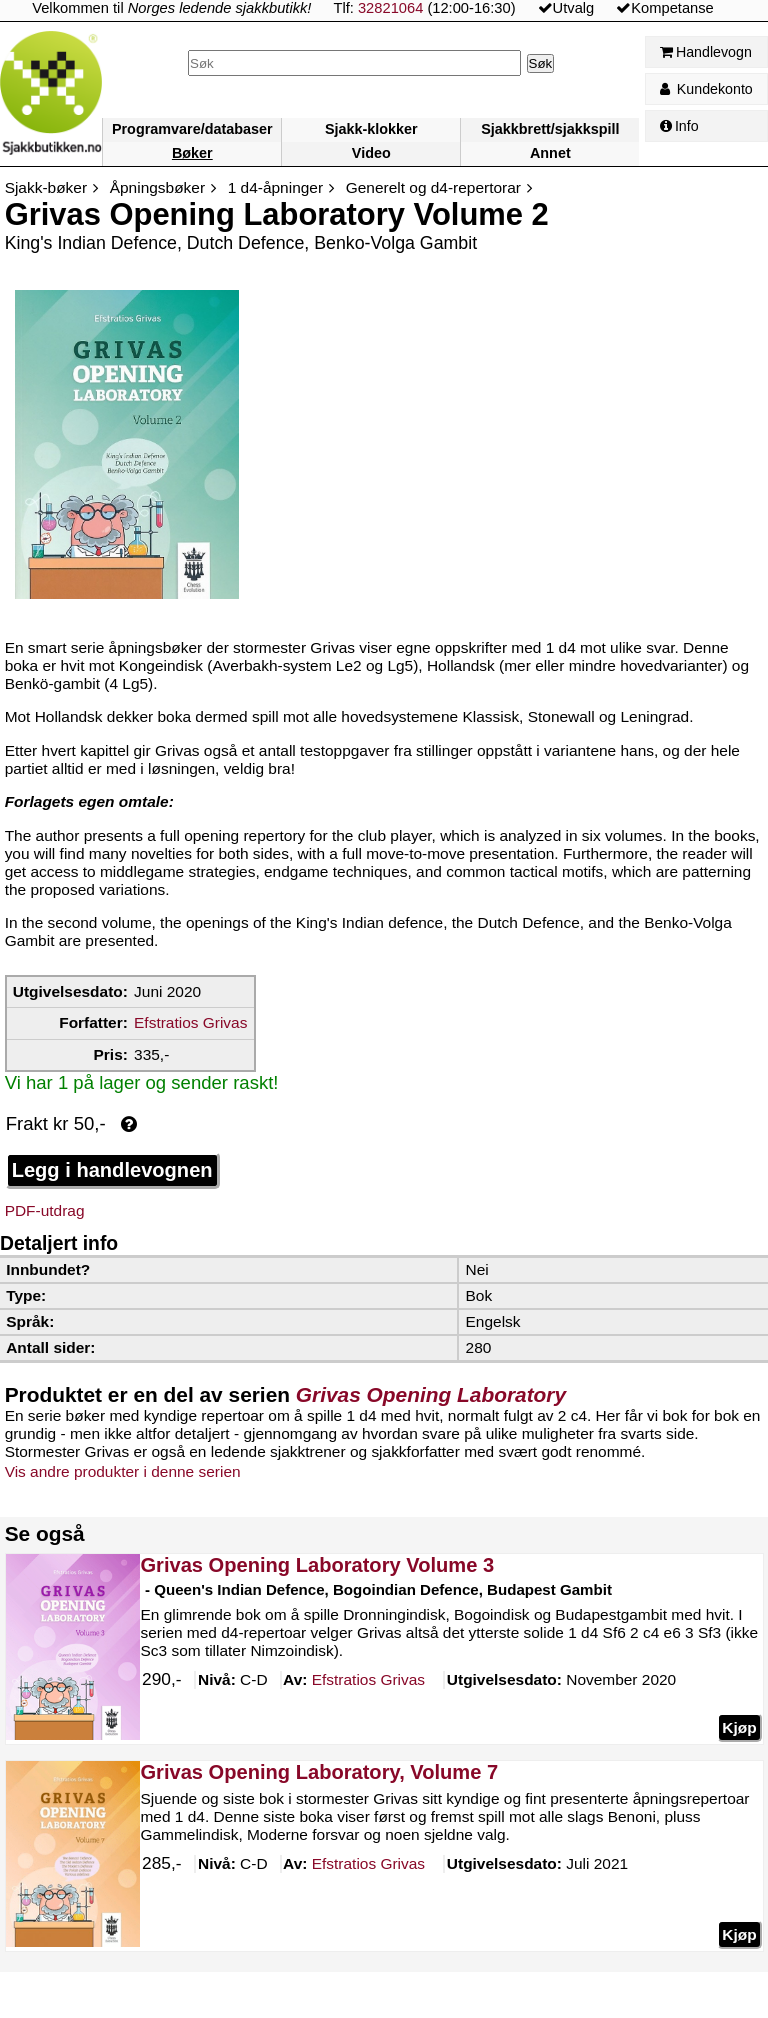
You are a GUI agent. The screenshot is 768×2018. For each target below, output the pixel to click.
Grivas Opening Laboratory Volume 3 (317, 1565)
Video (371, 153)
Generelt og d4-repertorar (433, 187)
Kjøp (739, 1727)
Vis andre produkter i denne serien (123, 1471)
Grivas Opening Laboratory (431, 1394)
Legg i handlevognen (112, 1170)
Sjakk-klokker (371, 129)
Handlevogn (706, 52)
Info (679, 126)
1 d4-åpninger (275, 187)
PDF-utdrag (45, 1210)
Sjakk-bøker (46, 187)
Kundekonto (706, 89)
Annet (550, 153)
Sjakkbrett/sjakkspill (550, 129)
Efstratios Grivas (190, 1022)
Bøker (192, 153)
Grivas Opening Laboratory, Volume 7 (319, 1772)
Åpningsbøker (157, 187)
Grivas (367, 1681)
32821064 (390, 8)
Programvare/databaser (192, 129)
